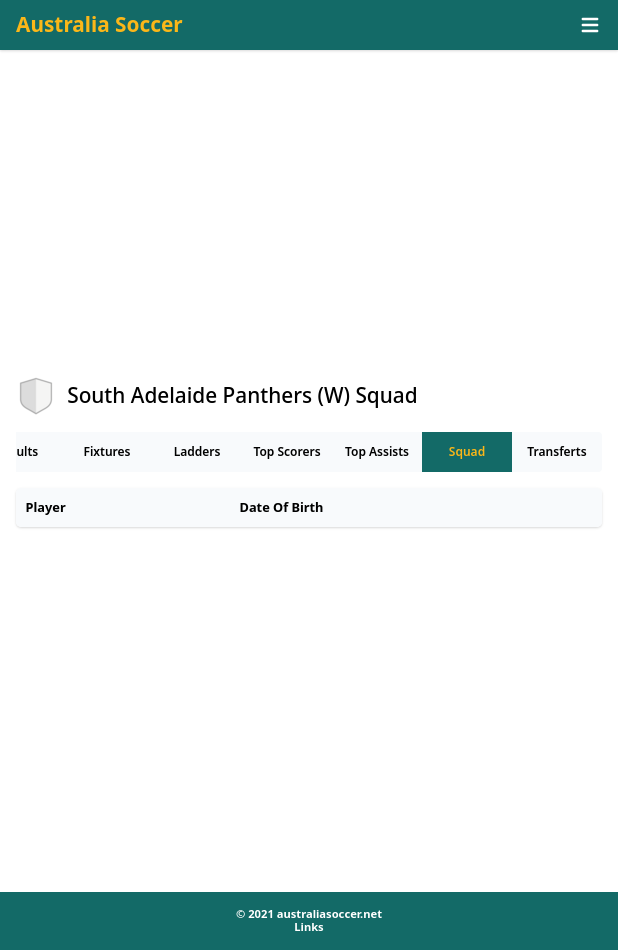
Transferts (556, 451)
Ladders (197, 451)
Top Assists (377, 451)
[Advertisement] (309, 231)
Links (308, 926)
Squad (467, 451)
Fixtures (106, 451)
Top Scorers (286, 451)
